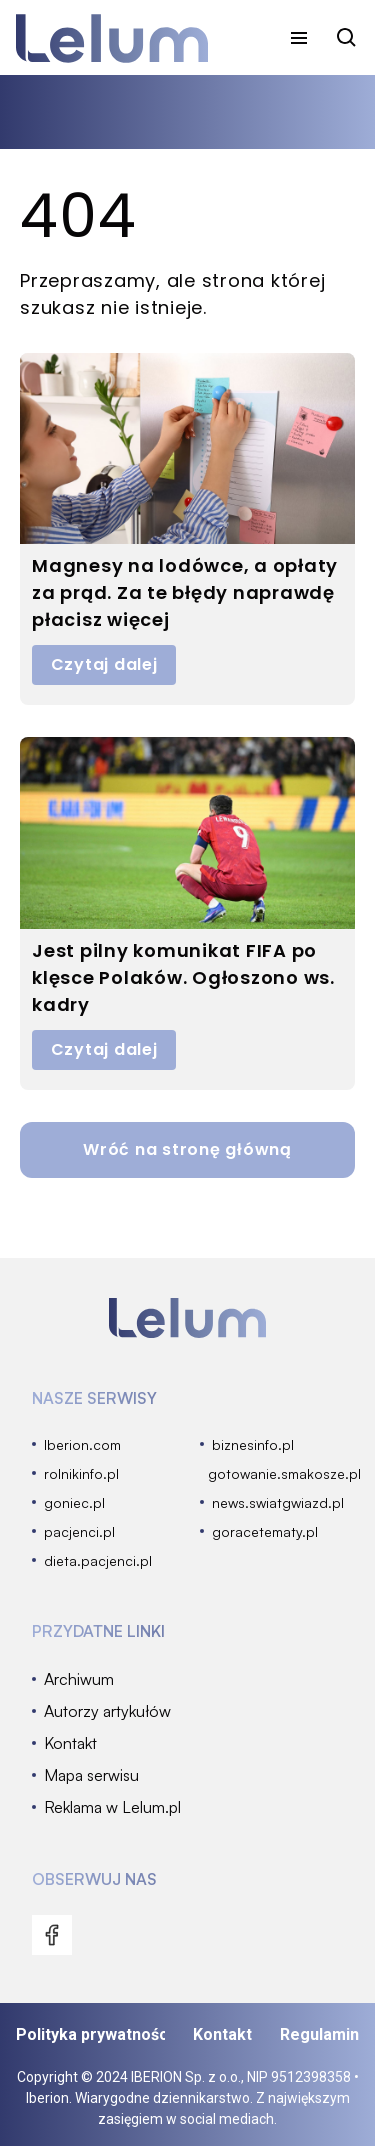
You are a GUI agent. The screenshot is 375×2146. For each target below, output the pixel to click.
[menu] (299, 38)
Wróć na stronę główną (187, 1149)
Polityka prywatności (90, 2034)
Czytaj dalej (104, 664)
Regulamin (319, 2034)
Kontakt (222, 2034)
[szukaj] (347, 38)
